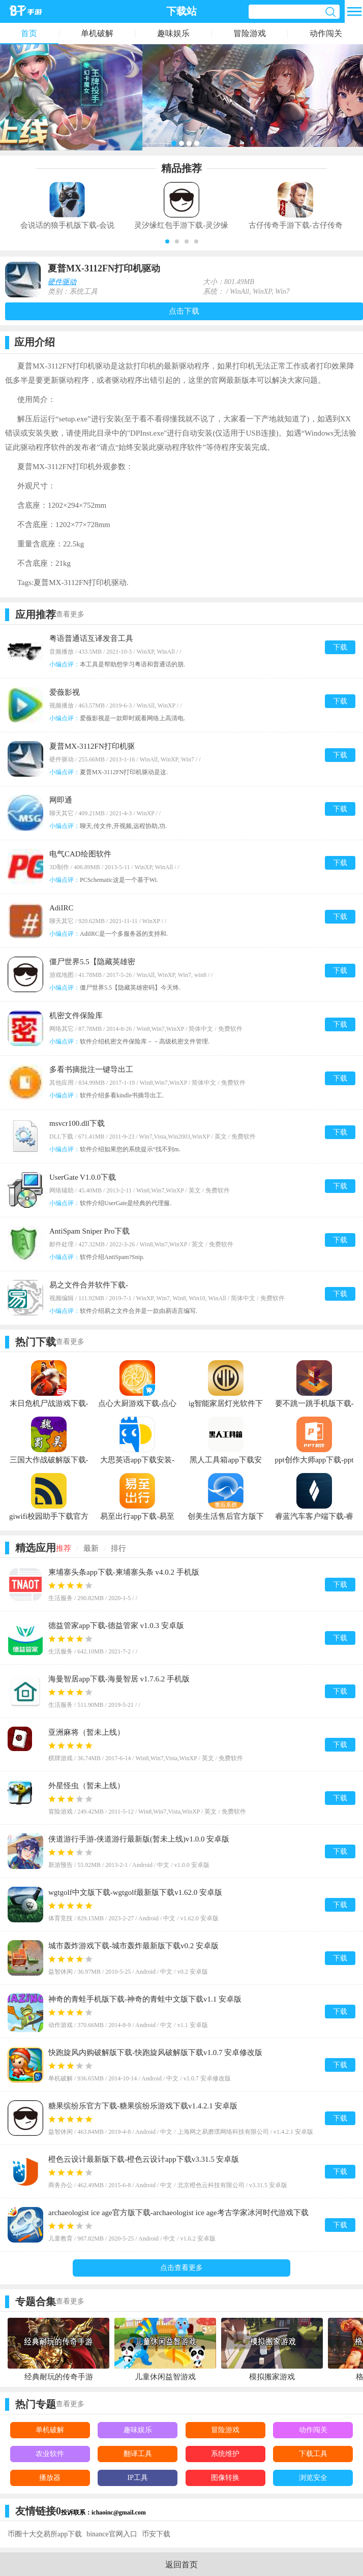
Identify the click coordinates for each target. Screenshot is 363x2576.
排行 (118, 1548)
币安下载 (156, 2534)
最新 (91, 1548)
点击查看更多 (181, 2268)
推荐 (63, 1548)
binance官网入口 (111, 2534)
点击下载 (184, 311)
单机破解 (97, 33)
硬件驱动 (62, 282)
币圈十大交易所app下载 (45, 2534)
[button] (167, 241)
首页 (29, 33)
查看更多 (70, 614)
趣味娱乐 (173, 33)
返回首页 (181, 2564)
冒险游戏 (249, 33)
